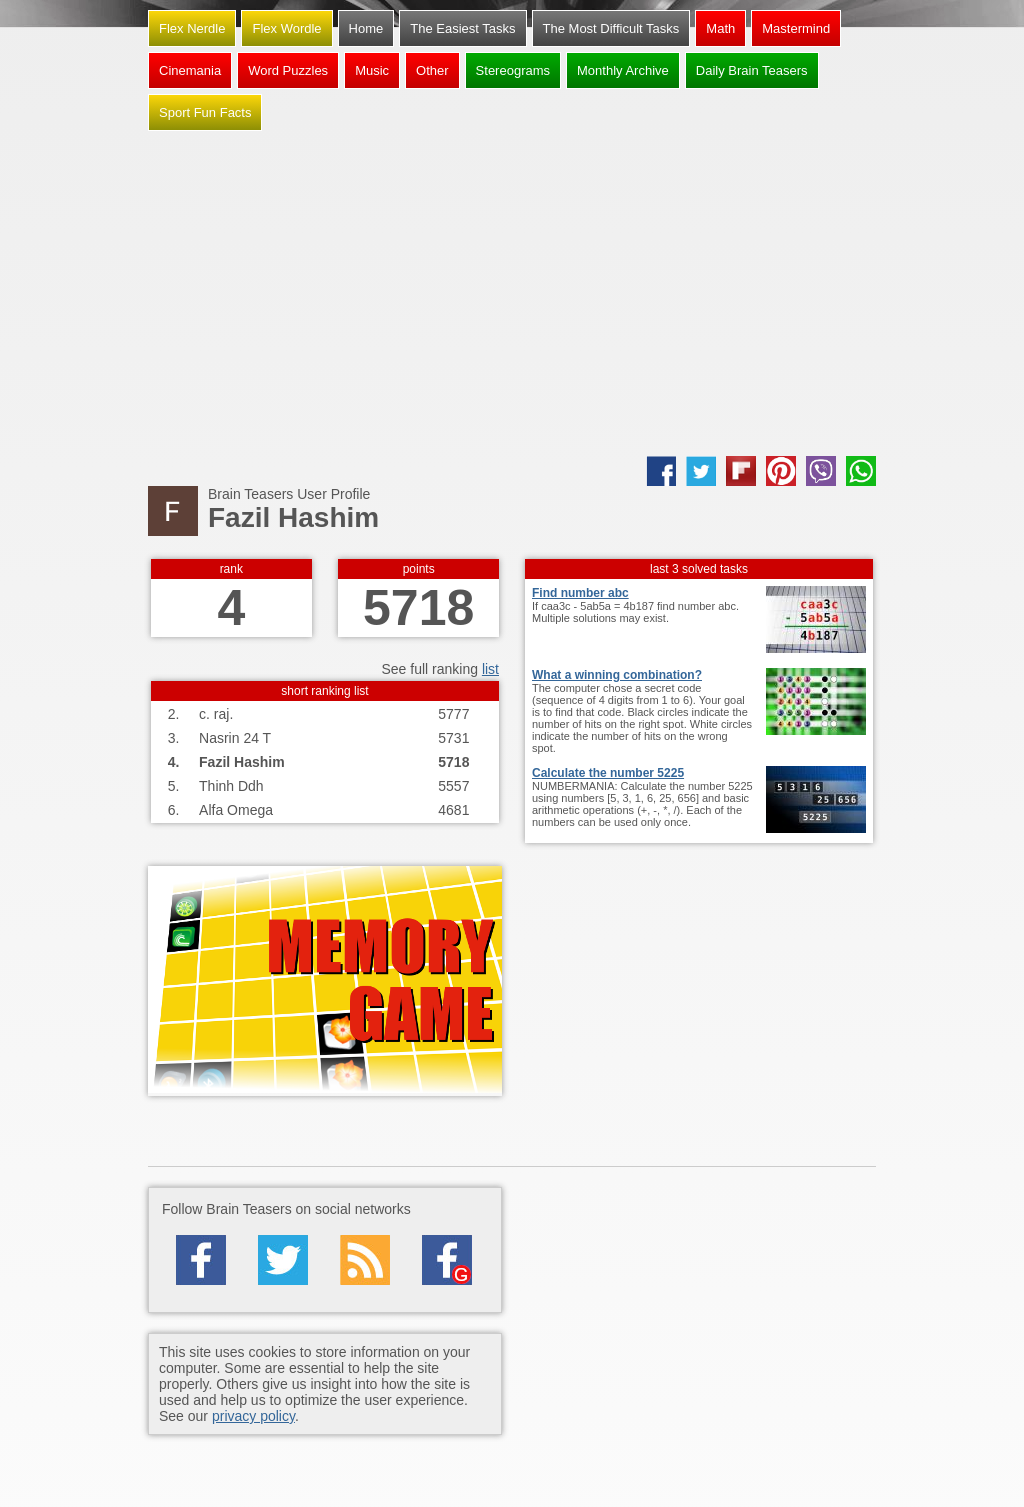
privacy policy (253, 1416)
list (490, 669)
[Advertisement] (512, 296)
